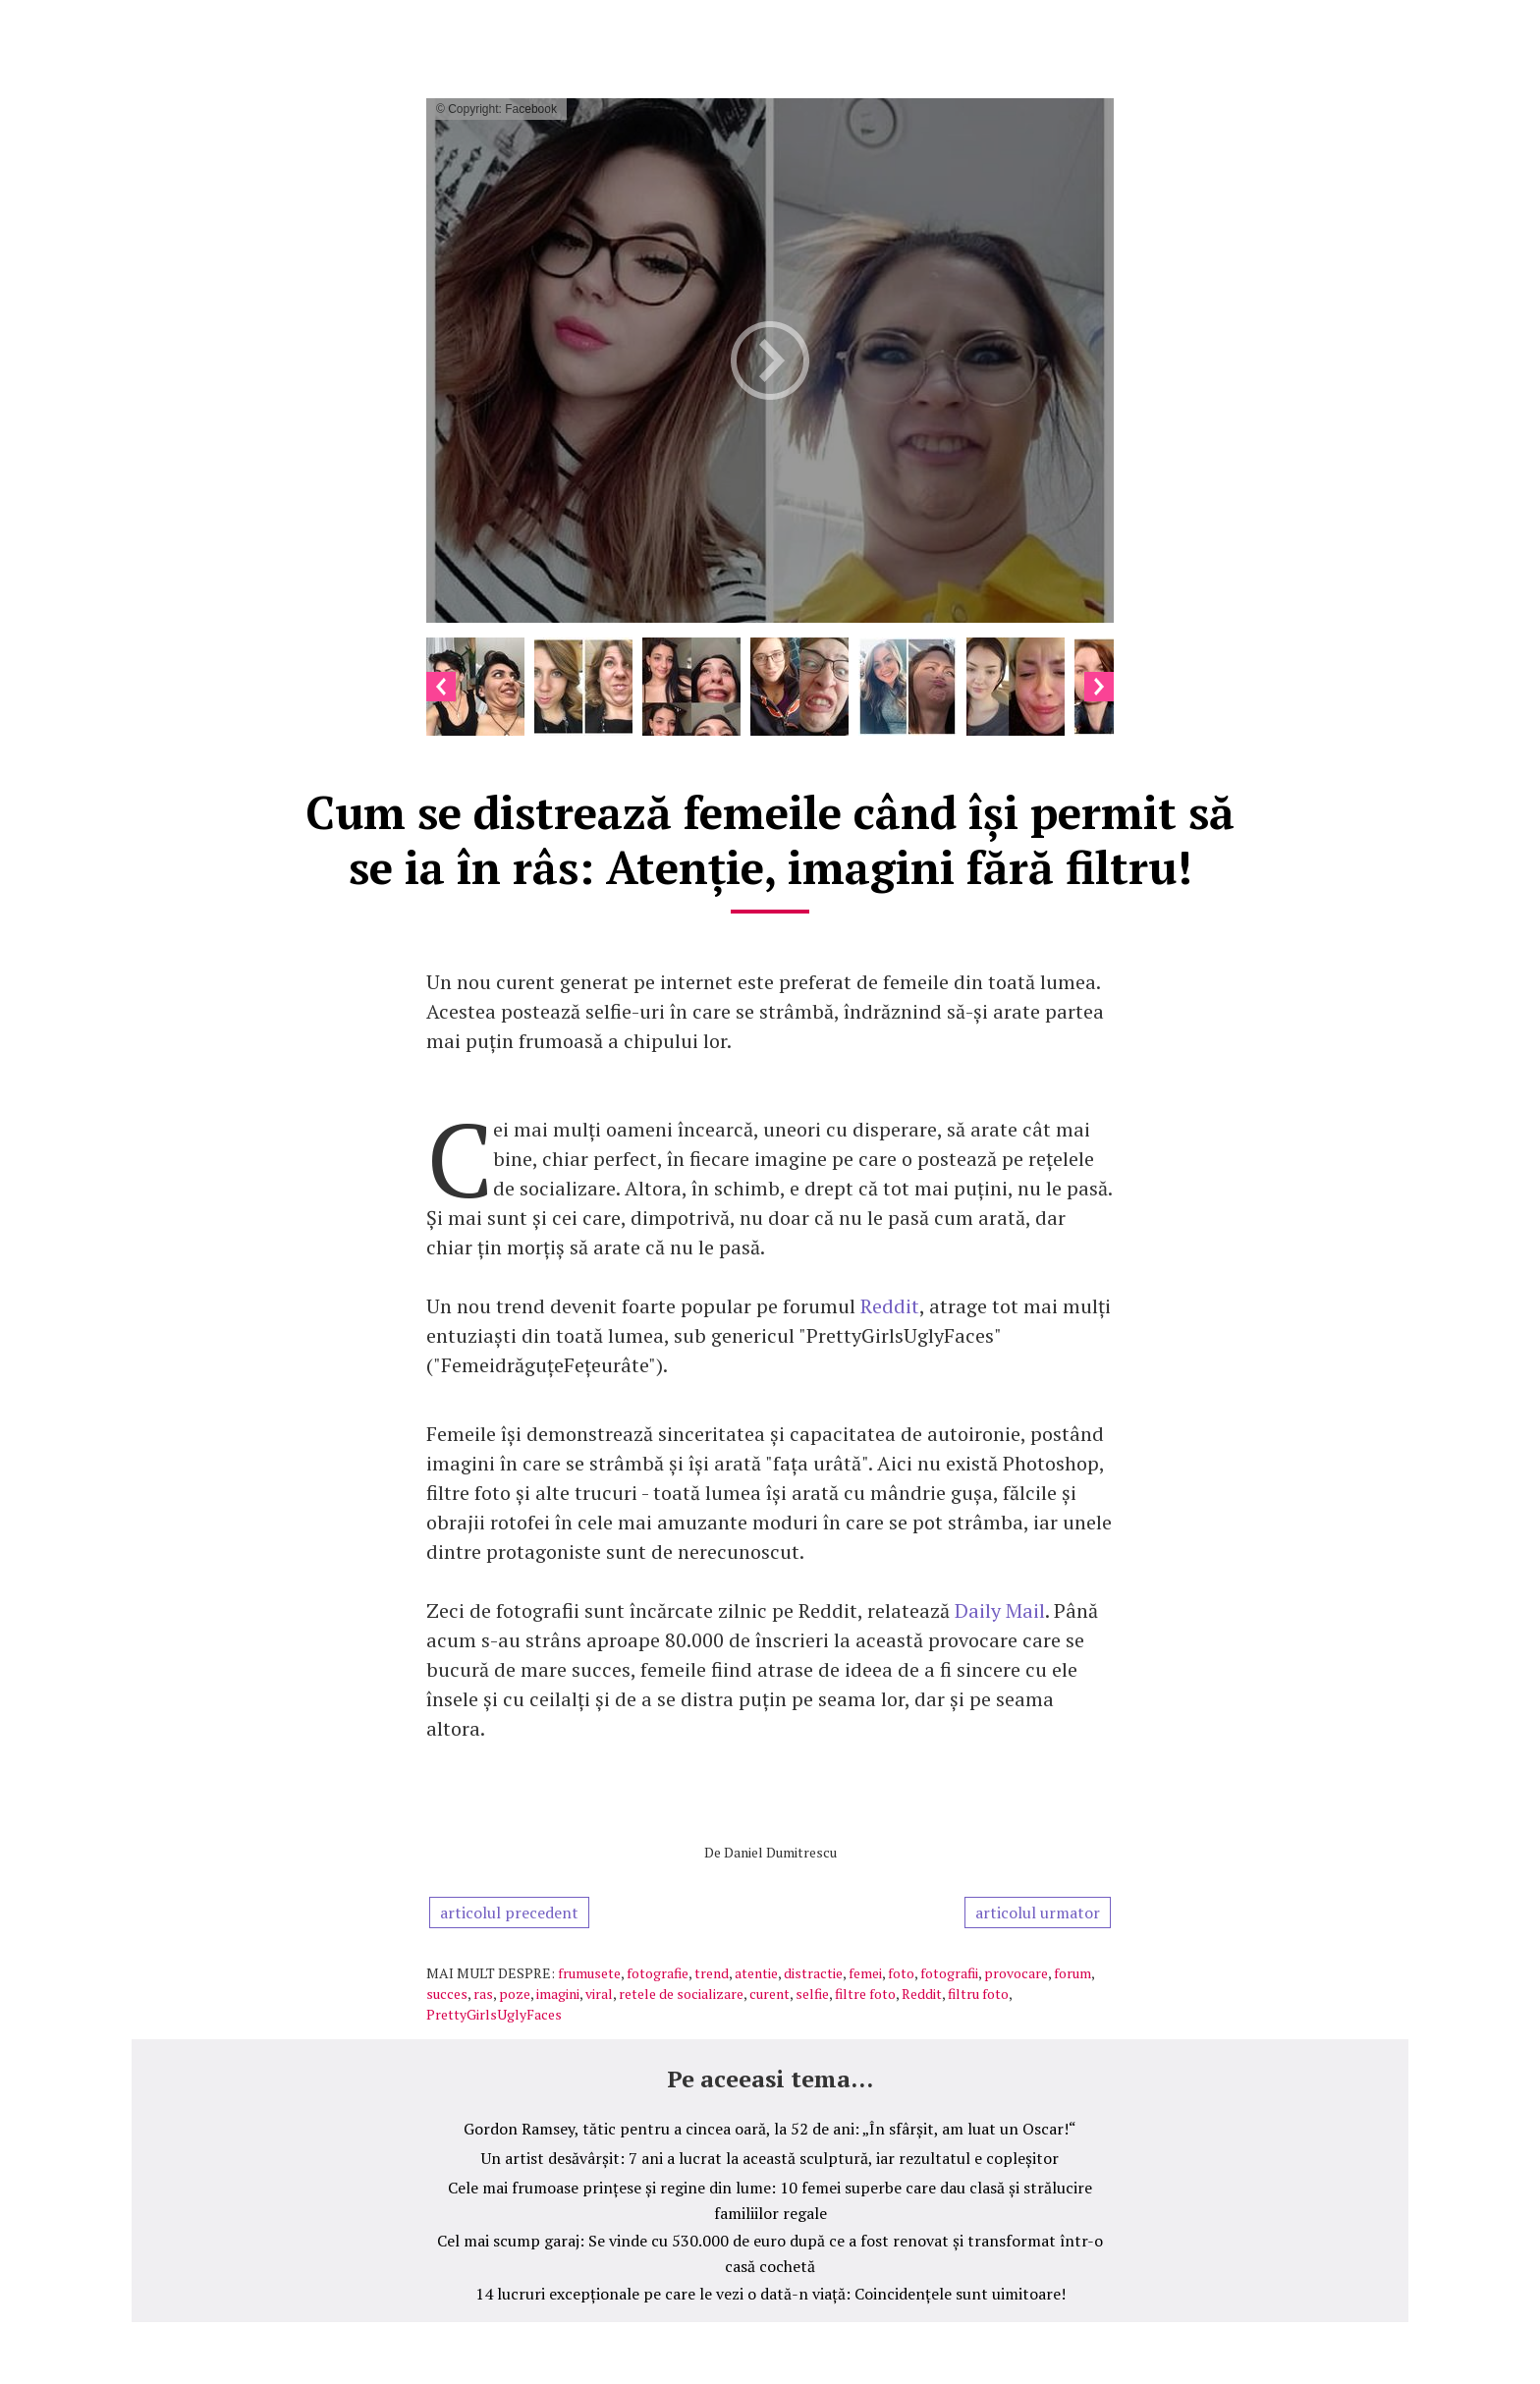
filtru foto (978, 1993)
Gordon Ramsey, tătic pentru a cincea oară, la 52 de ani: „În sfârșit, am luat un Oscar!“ (770, 2128)
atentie (756, 1973)
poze (514, 1993)
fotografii (949, 1973)
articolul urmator (1037, 1912)
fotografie (657, 1973)
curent (769, 1993)
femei (865, 1973)
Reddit (889, 1306)
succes (447, 1993)
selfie (812, 1993)
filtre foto (865, 1993)
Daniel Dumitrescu (780, 1852)
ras (483, 1993)
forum (1072, 1973)
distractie (813, 1973)
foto (901, 1973)
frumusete (589, 1973)
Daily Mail (1000, 1610)
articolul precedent (509, 1912)
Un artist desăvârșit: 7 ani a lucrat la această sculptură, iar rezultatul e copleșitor (770, 2158)
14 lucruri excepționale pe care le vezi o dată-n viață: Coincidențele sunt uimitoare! (770, 2293)
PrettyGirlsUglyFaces (494, 2014)
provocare (1016, 1973)
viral (599, 1993)
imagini (557, 1993)
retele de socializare (681, 1993)
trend (711, 1973)
